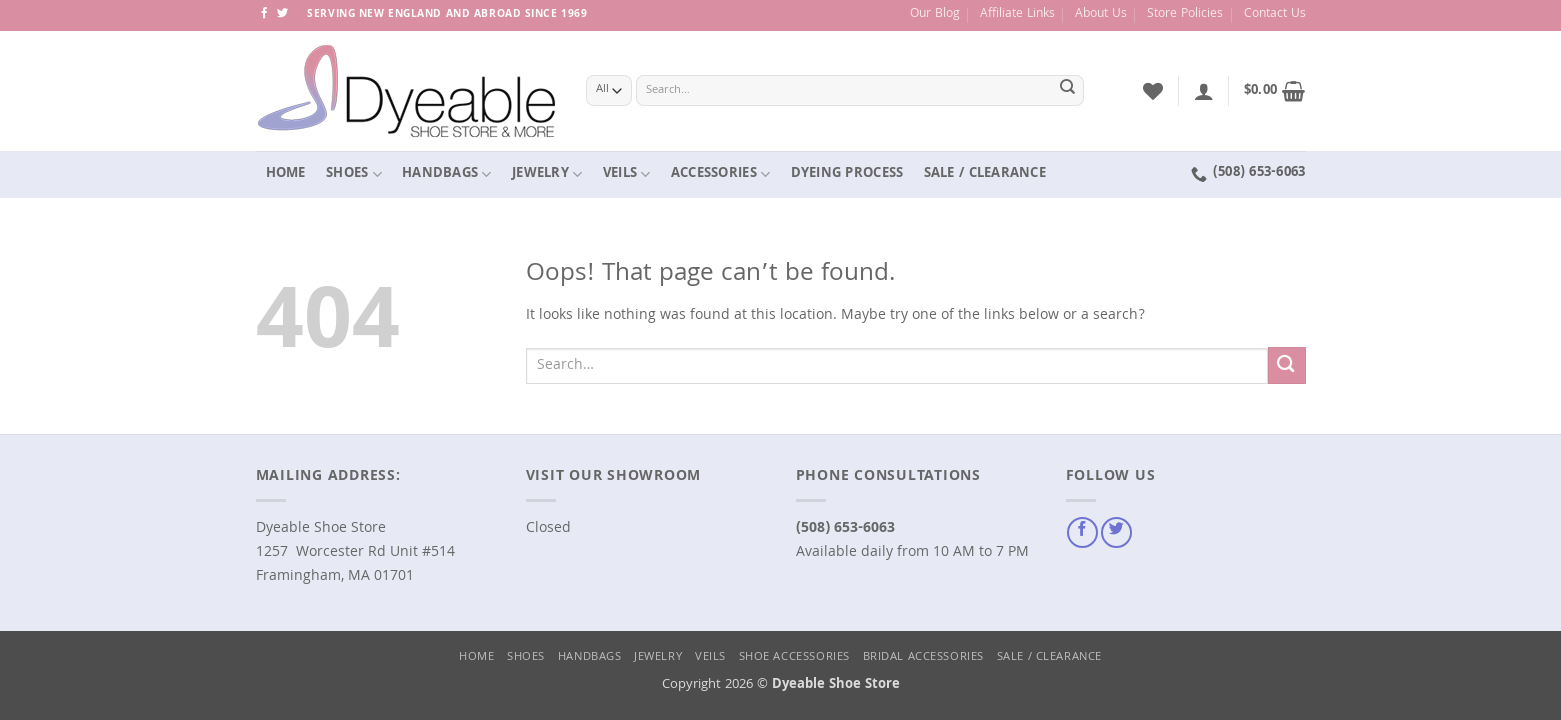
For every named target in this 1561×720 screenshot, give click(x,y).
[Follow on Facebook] (264, 14)
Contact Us (1275, 14)
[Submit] (1067, 91)
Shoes (354, 174)
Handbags (447, 174)
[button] (1204, 91)
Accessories (720, 174)
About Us (1101, 14)
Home (286, 174)
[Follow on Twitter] (282, 14)
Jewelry (547, 174)
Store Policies (1185, 14)
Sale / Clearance (985, 174)
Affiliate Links (1017, 14)
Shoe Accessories (794, 657)
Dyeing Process (847, 174)
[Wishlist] (1153, 91)
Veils (627, 174)
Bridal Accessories (923, 657)
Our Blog (935, 14)
